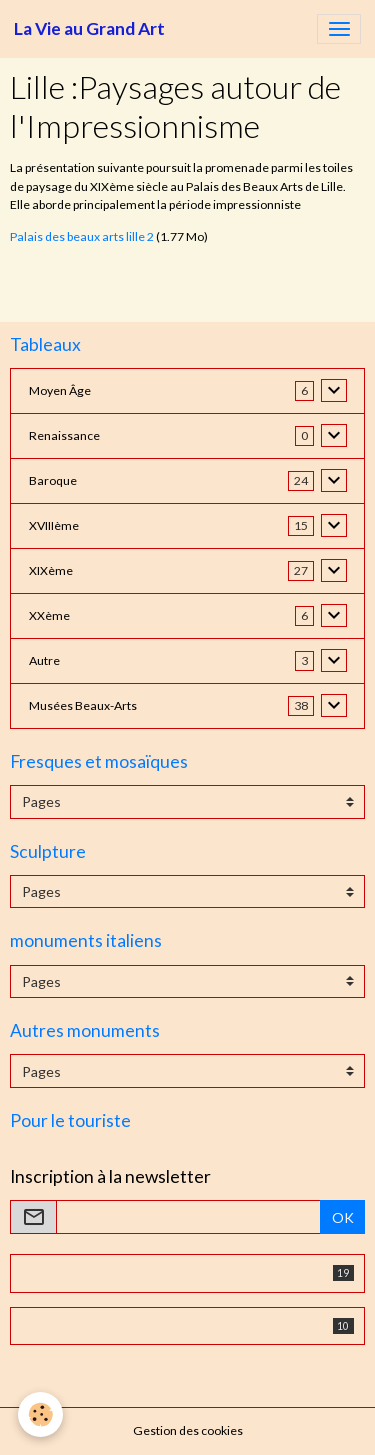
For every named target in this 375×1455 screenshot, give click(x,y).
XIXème (51, 570)
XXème (49, 615)
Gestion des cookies (188, 1430)
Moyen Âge (60, 390)
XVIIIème (54, 525)
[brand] (89, 29)
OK (343, 1217)
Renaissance (64, 435)
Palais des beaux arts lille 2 (82, 236)
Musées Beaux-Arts (83, 705)
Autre (44, 660)
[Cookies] (40, 1414)
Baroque (53, 480)
